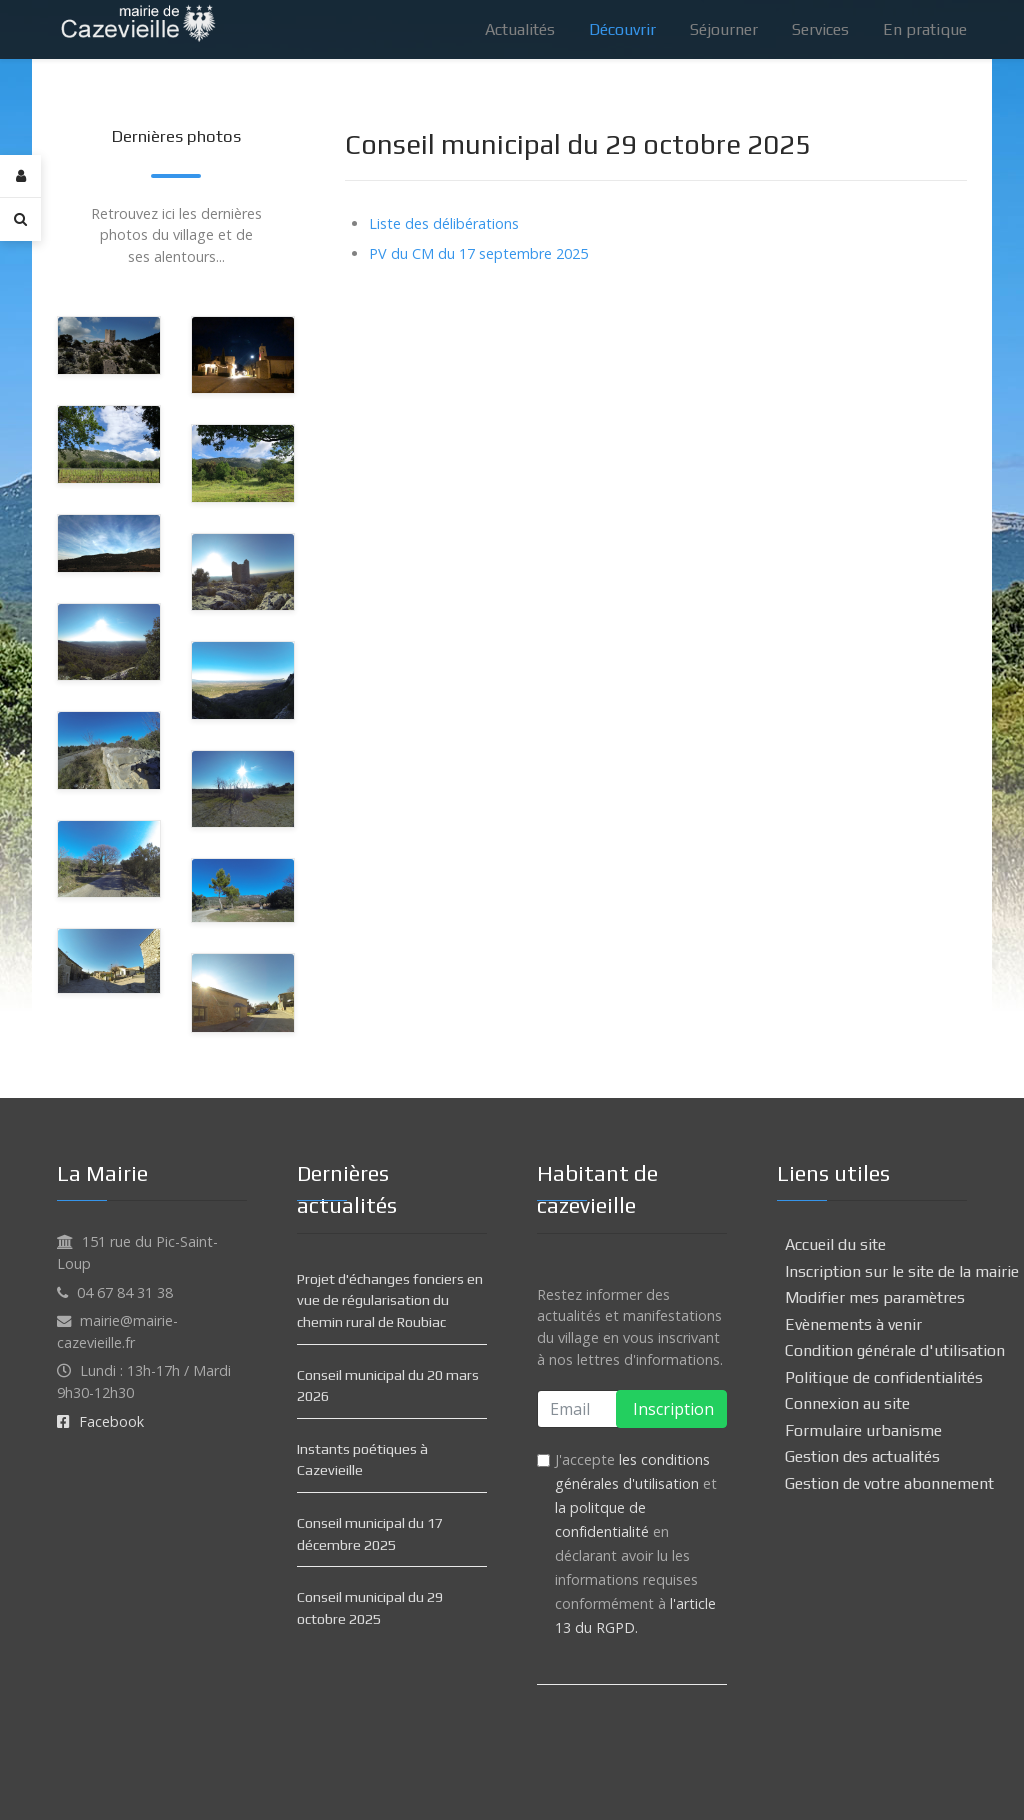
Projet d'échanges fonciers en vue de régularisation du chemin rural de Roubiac (390, 1300)
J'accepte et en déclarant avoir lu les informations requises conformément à (636, 1543)
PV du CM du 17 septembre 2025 (478, 253)
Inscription (671, 1409)
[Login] (20, 176)
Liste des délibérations (444, 223)
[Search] (20, 219)
